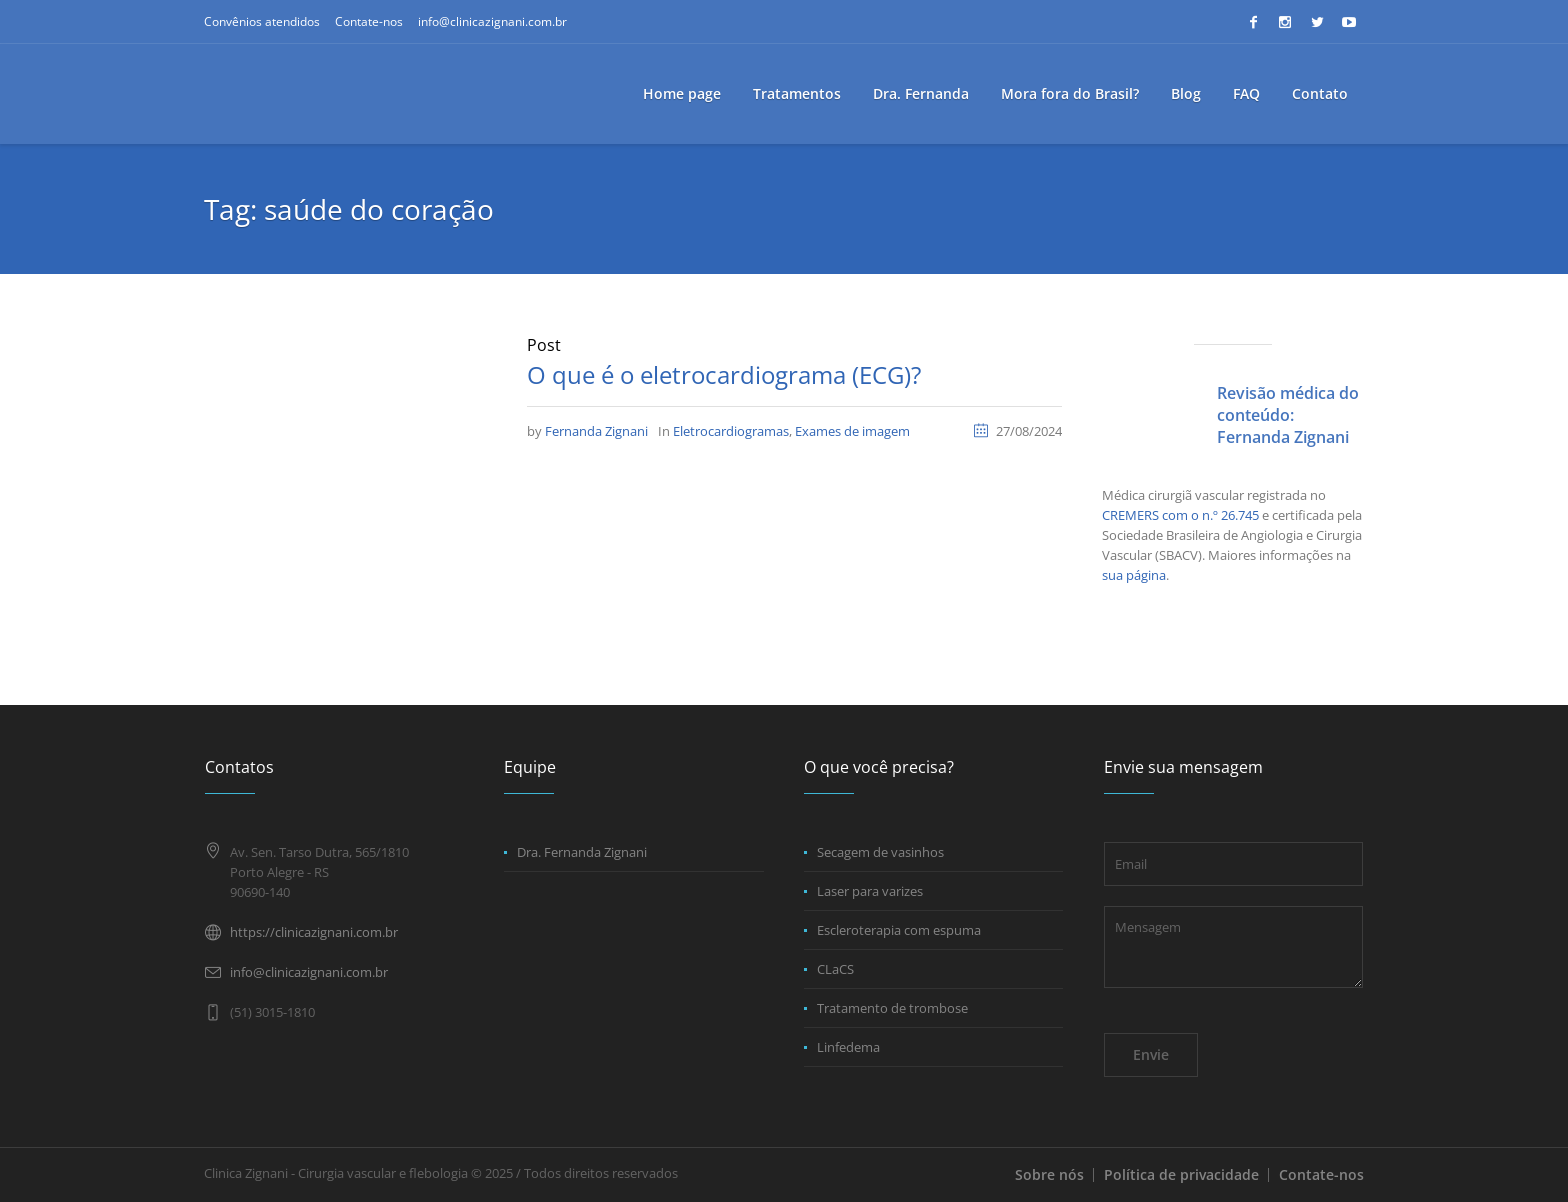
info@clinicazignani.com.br (492, 21)
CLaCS (835, 969)
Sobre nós (1049, 1174)
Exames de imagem (852, 431)
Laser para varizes (870, 891)
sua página (1134, 575)
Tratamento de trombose (892, 1008)
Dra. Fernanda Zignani (582, 852)
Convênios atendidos (262, 21)
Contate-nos (369, 21)
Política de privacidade (1181, 1174)
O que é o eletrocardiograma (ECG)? (724, 374)
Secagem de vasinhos (880, 852)
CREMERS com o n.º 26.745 (1180, 515)
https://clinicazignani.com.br (314, 932)
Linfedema (848, 1047)
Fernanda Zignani (596, 431)
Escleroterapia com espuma (899, 930)
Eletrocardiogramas (731, 431)
